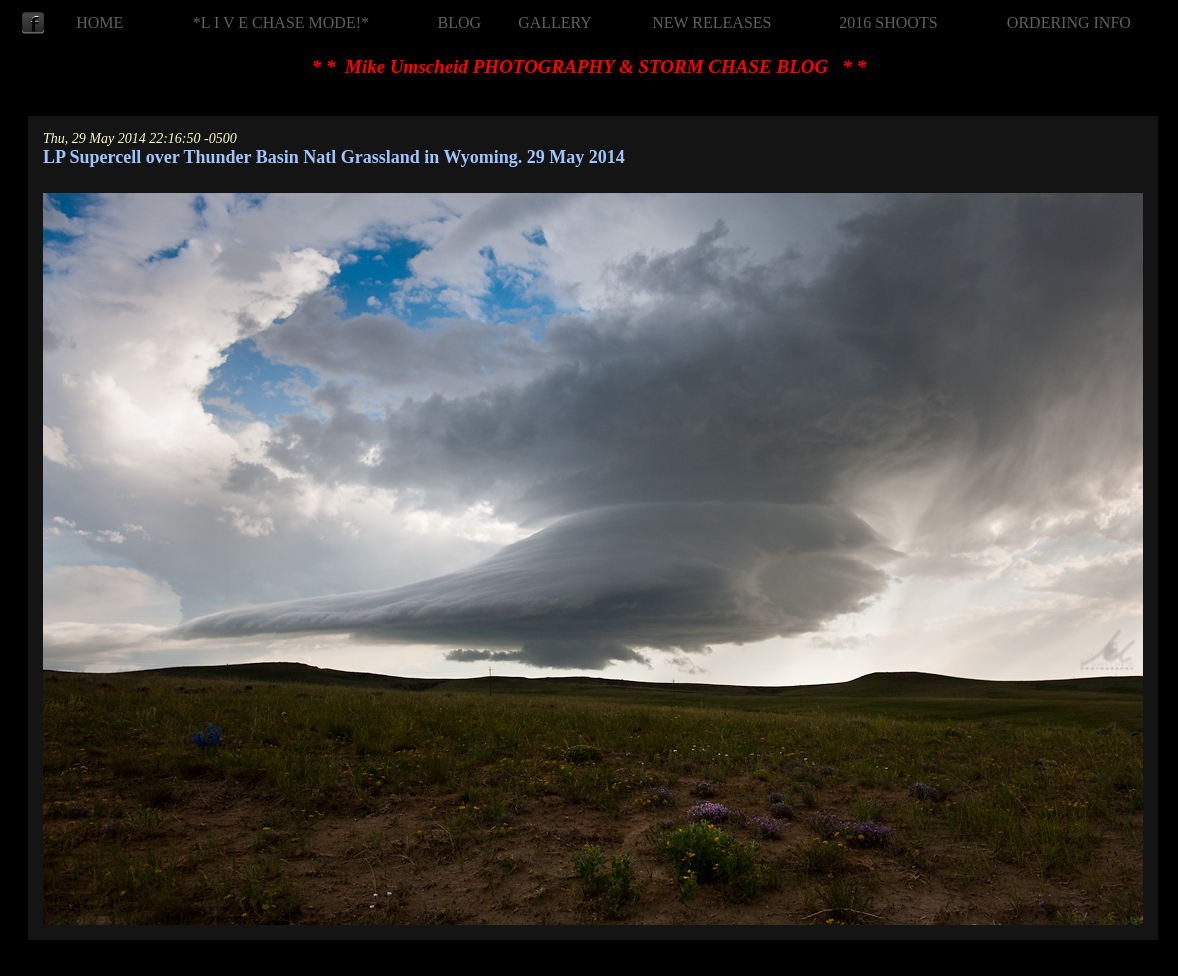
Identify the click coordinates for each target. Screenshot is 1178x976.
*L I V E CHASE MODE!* (281, 22)
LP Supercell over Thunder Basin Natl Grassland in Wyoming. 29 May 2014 (334, 157)
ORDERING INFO (1069, 22)
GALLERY (555, 22)
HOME (99, 22)
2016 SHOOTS (888, 22)
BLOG (460, 22)
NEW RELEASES (711, 22)
